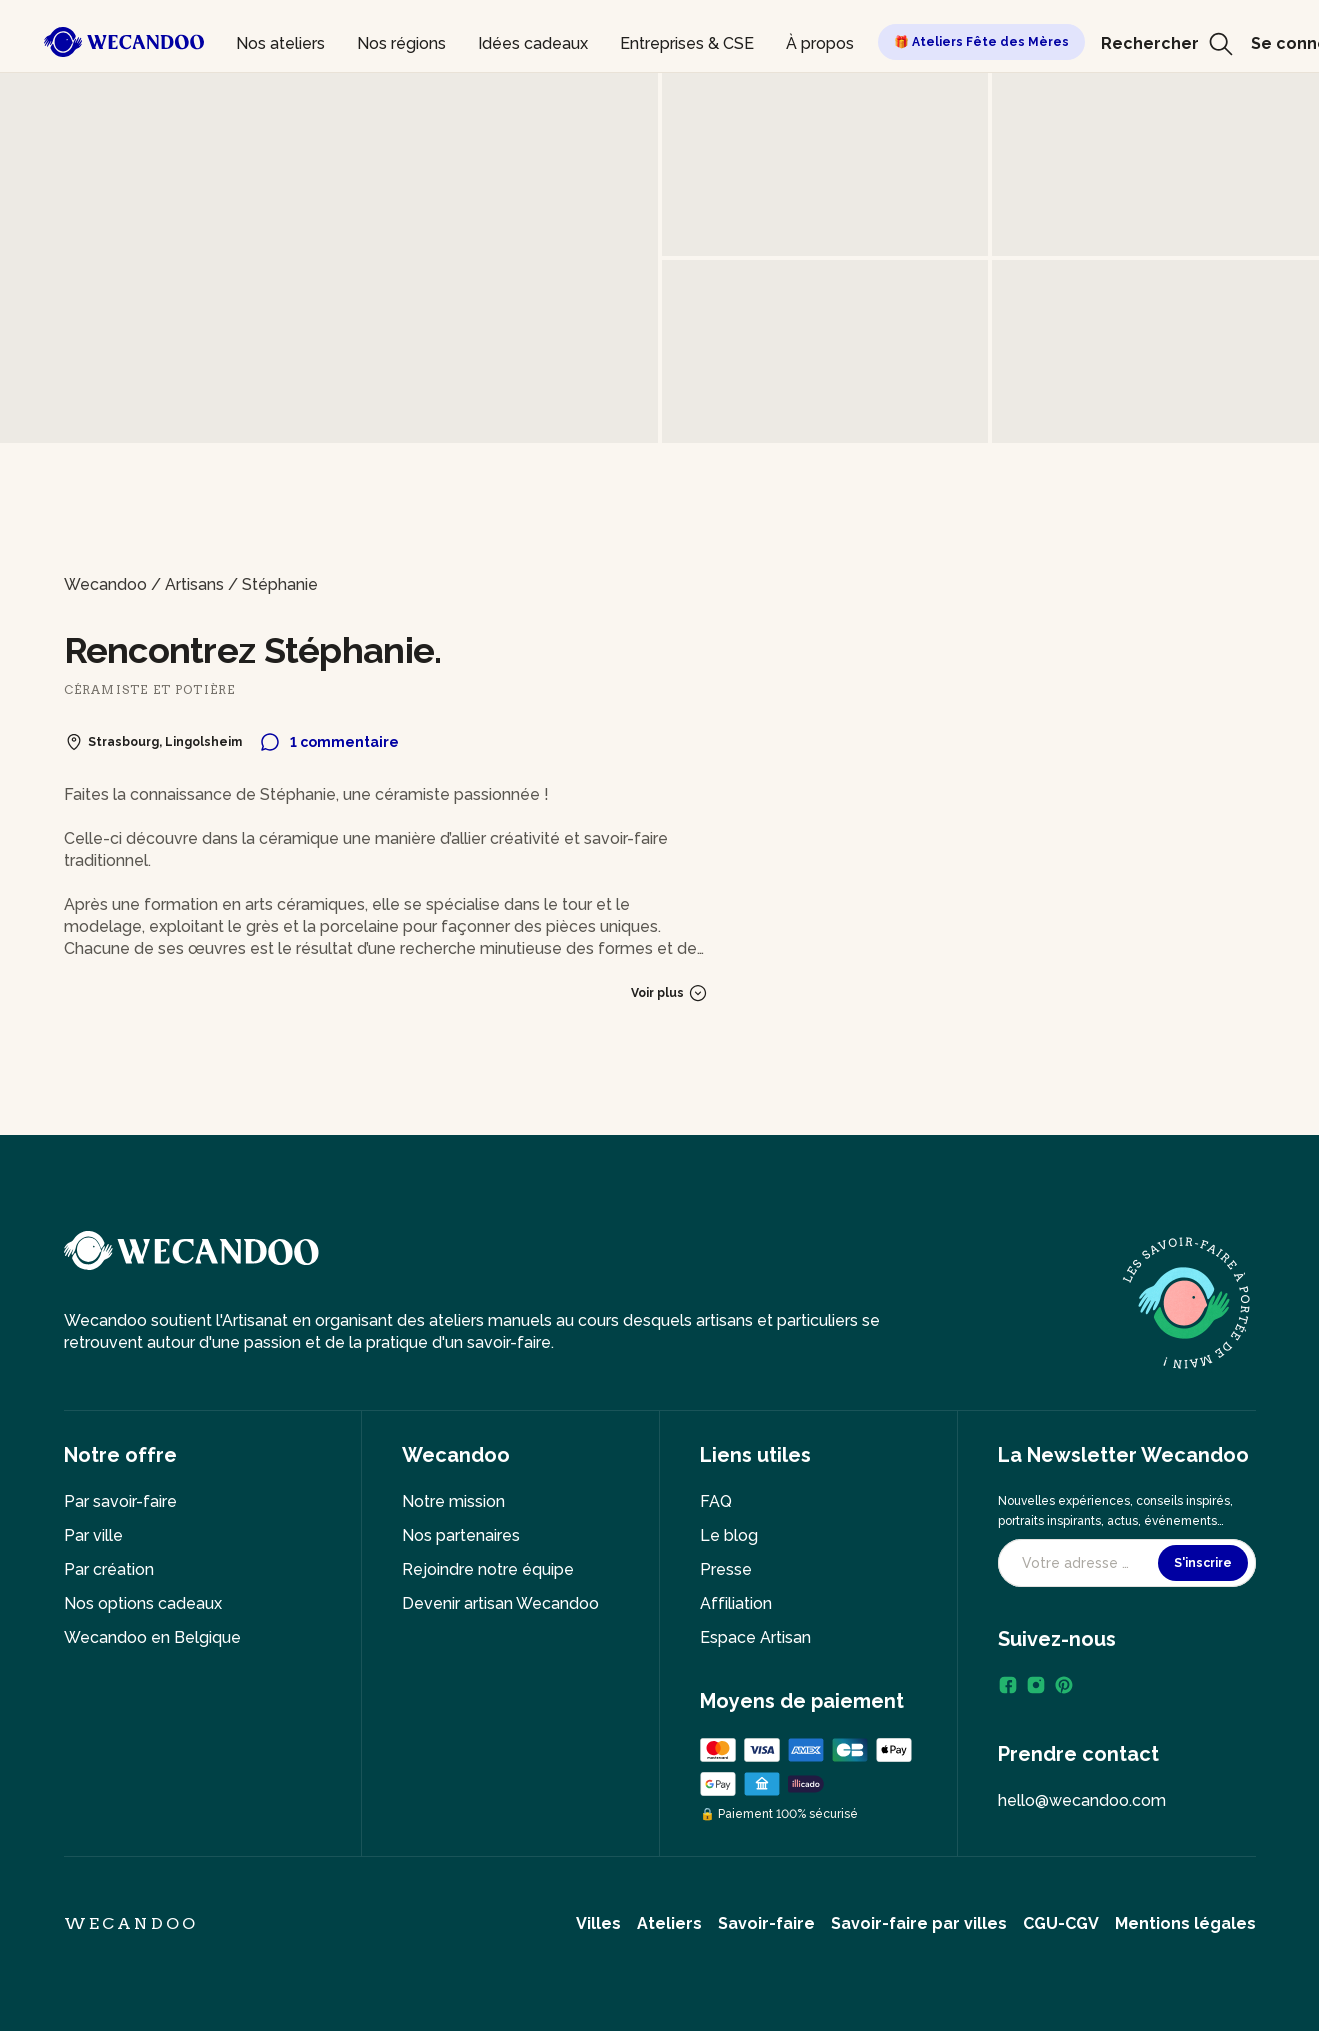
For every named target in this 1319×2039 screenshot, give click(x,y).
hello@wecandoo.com (1082, 1800)
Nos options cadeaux (143, 1603)
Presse (726, 1569)
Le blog (729, 1535)
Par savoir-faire (120, 1501)
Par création (109, 1569)
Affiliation (736, 1603)
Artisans (194, 584)
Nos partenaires (461, 1535)
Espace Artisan (755, 1637)
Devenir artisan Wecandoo (500, 1603)
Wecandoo (105, 584)
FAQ (716, 1501)
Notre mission (453, 1501)
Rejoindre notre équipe (488, 1569)
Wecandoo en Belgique (152, 1637)
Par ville (93, 1535)
